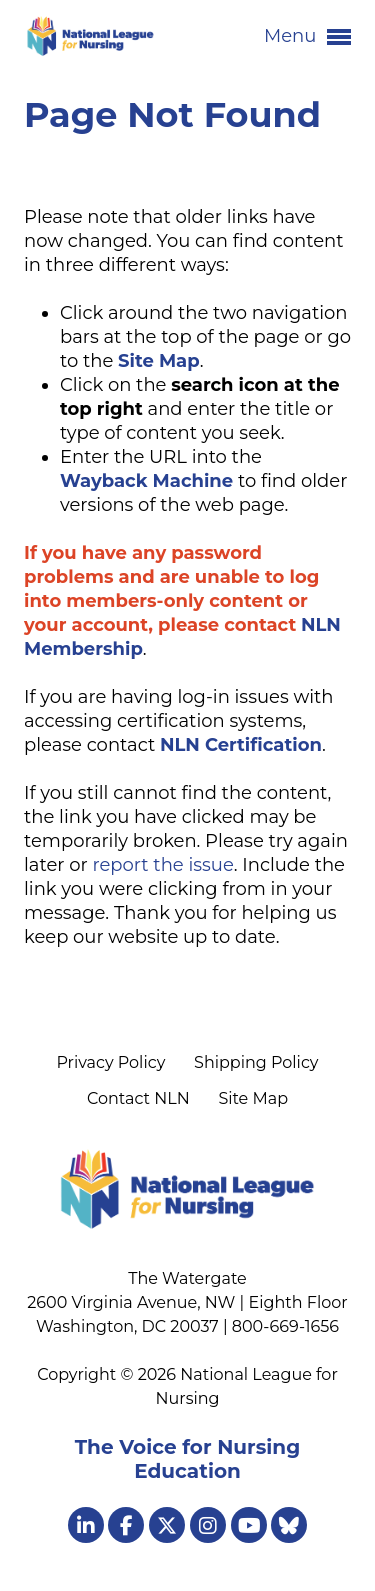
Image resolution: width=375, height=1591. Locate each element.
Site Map (253, 1098)
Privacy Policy (110, 1062)
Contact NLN (138, 1098)
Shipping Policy (256, 1062)
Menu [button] (307, 37)
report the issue (162, 865)
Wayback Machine (146, 481)
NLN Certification (241, 745)
